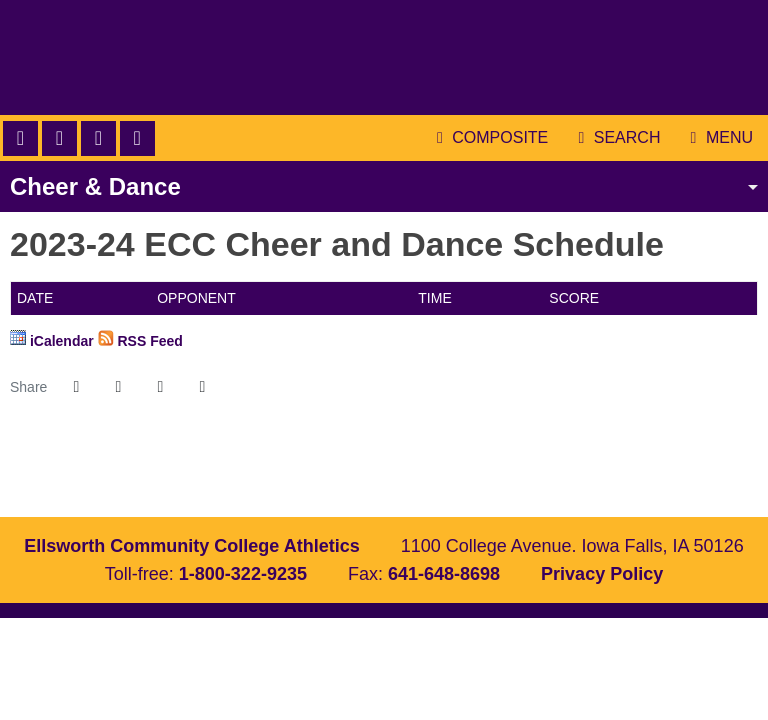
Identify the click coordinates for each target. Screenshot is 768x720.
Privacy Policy (602, 574)
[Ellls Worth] (285, 474)
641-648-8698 (444, 574)
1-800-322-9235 (243, 574)
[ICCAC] (351, 474)
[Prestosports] (482, 474)
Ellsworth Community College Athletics (384, 57)
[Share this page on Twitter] (118, 387)
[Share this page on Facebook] (76, 387)
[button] (202, 387)
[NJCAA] (416, 474)
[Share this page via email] (160, 387)
